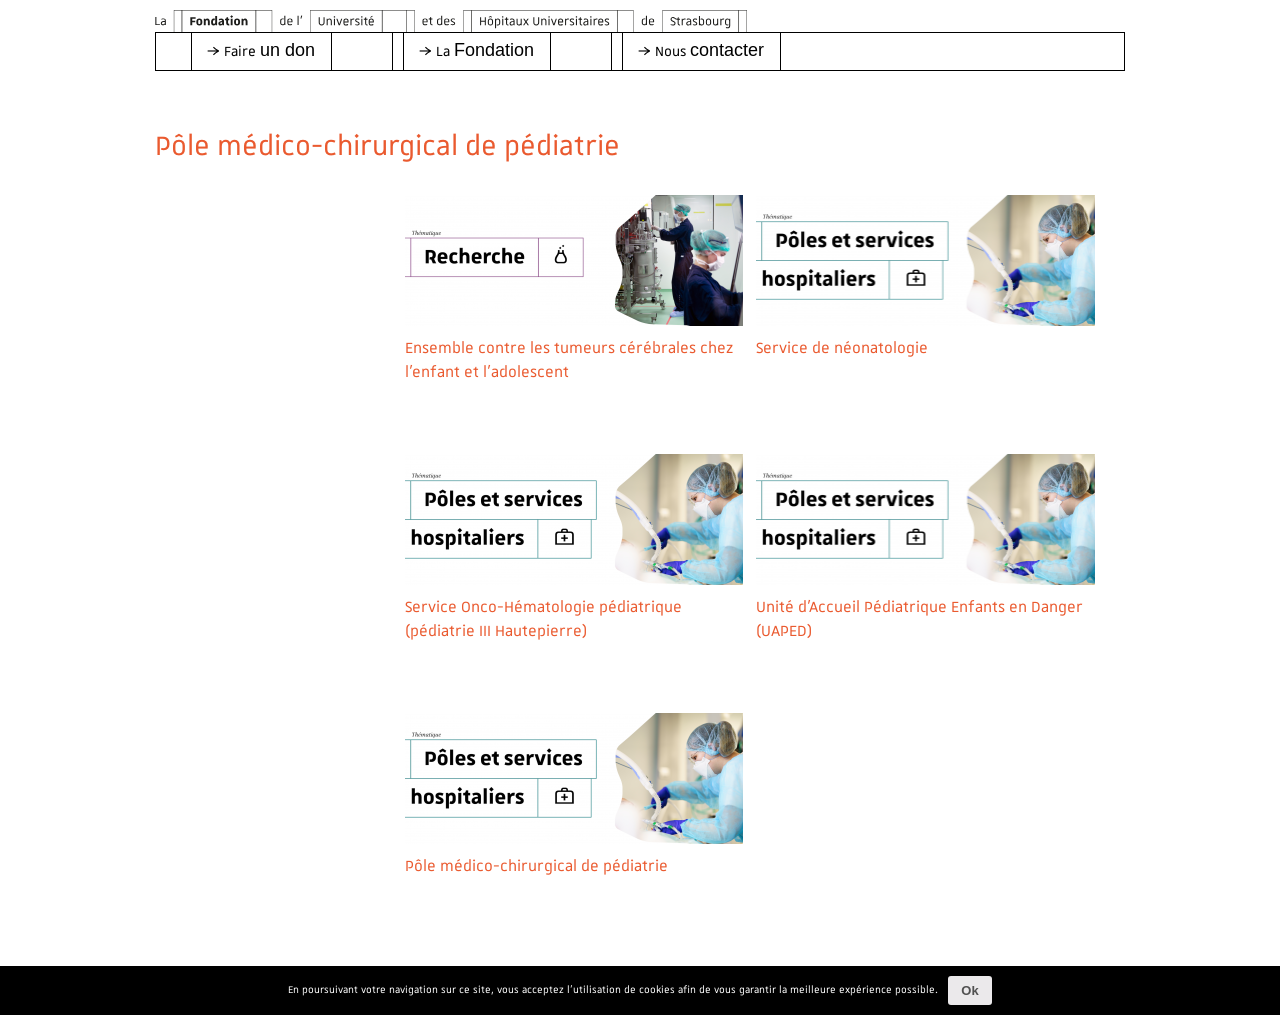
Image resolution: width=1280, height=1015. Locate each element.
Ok (969, 990)
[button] (261, 51)
